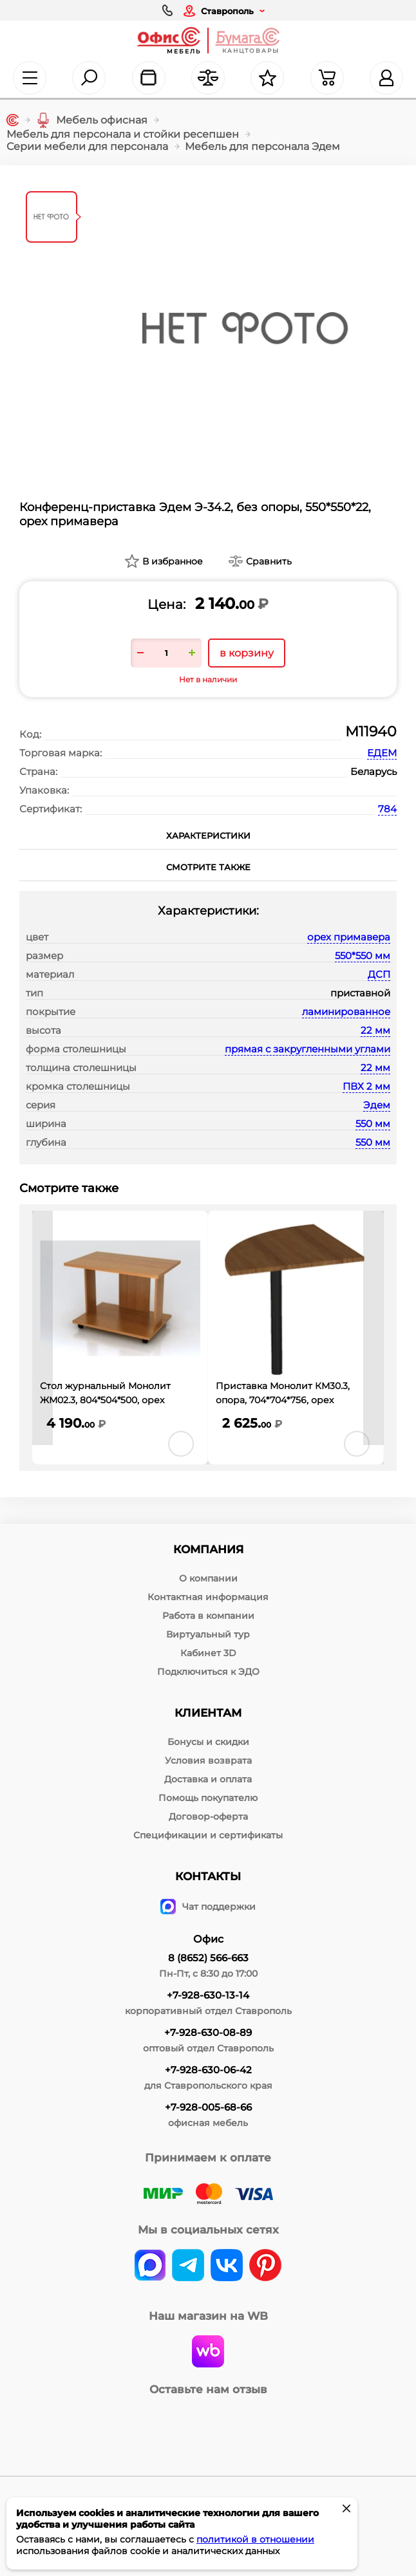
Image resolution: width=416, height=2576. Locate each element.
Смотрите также (208, 867)
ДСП (379, 974)
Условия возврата (208, 1760)
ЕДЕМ (382, 753)
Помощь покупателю (208, 1798)
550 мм (372, 1123)
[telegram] (188, 2266)
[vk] (150, 2266)
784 (387, 809)
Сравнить (269, 561)
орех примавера (348, 937)
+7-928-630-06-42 (208, 2070)
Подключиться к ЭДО (208, 1671)
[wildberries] (208, 2352)
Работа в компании (208, 1615)
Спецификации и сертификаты (208, 1835)
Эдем (376, 1105)
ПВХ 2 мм (366, 1086)
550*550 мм (362, 955)
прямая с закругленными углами (307, 1049)
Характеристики (208, 835)
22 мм (375, 1030)
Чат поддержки (208, 1906)
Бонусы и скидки (208, 1742)
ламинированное (346, 1011)
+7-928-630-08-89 (208, 2032)
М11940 (371, 731)
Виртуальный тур (208, 1634)
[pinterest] (265, 2266)
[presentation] (42, 1328)
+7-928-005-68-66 (208, 2107)
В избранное (172, 561)
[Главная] (12, 120)
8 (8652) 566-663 (208, 1958)
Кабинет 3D (208, 1653)
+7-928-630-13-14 (208, 1995)
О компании (208, 1578)
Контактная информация (208, 1597)
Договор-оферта (208, 1816)
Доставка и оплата (208, 1779)
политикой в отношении (255, 2539)
